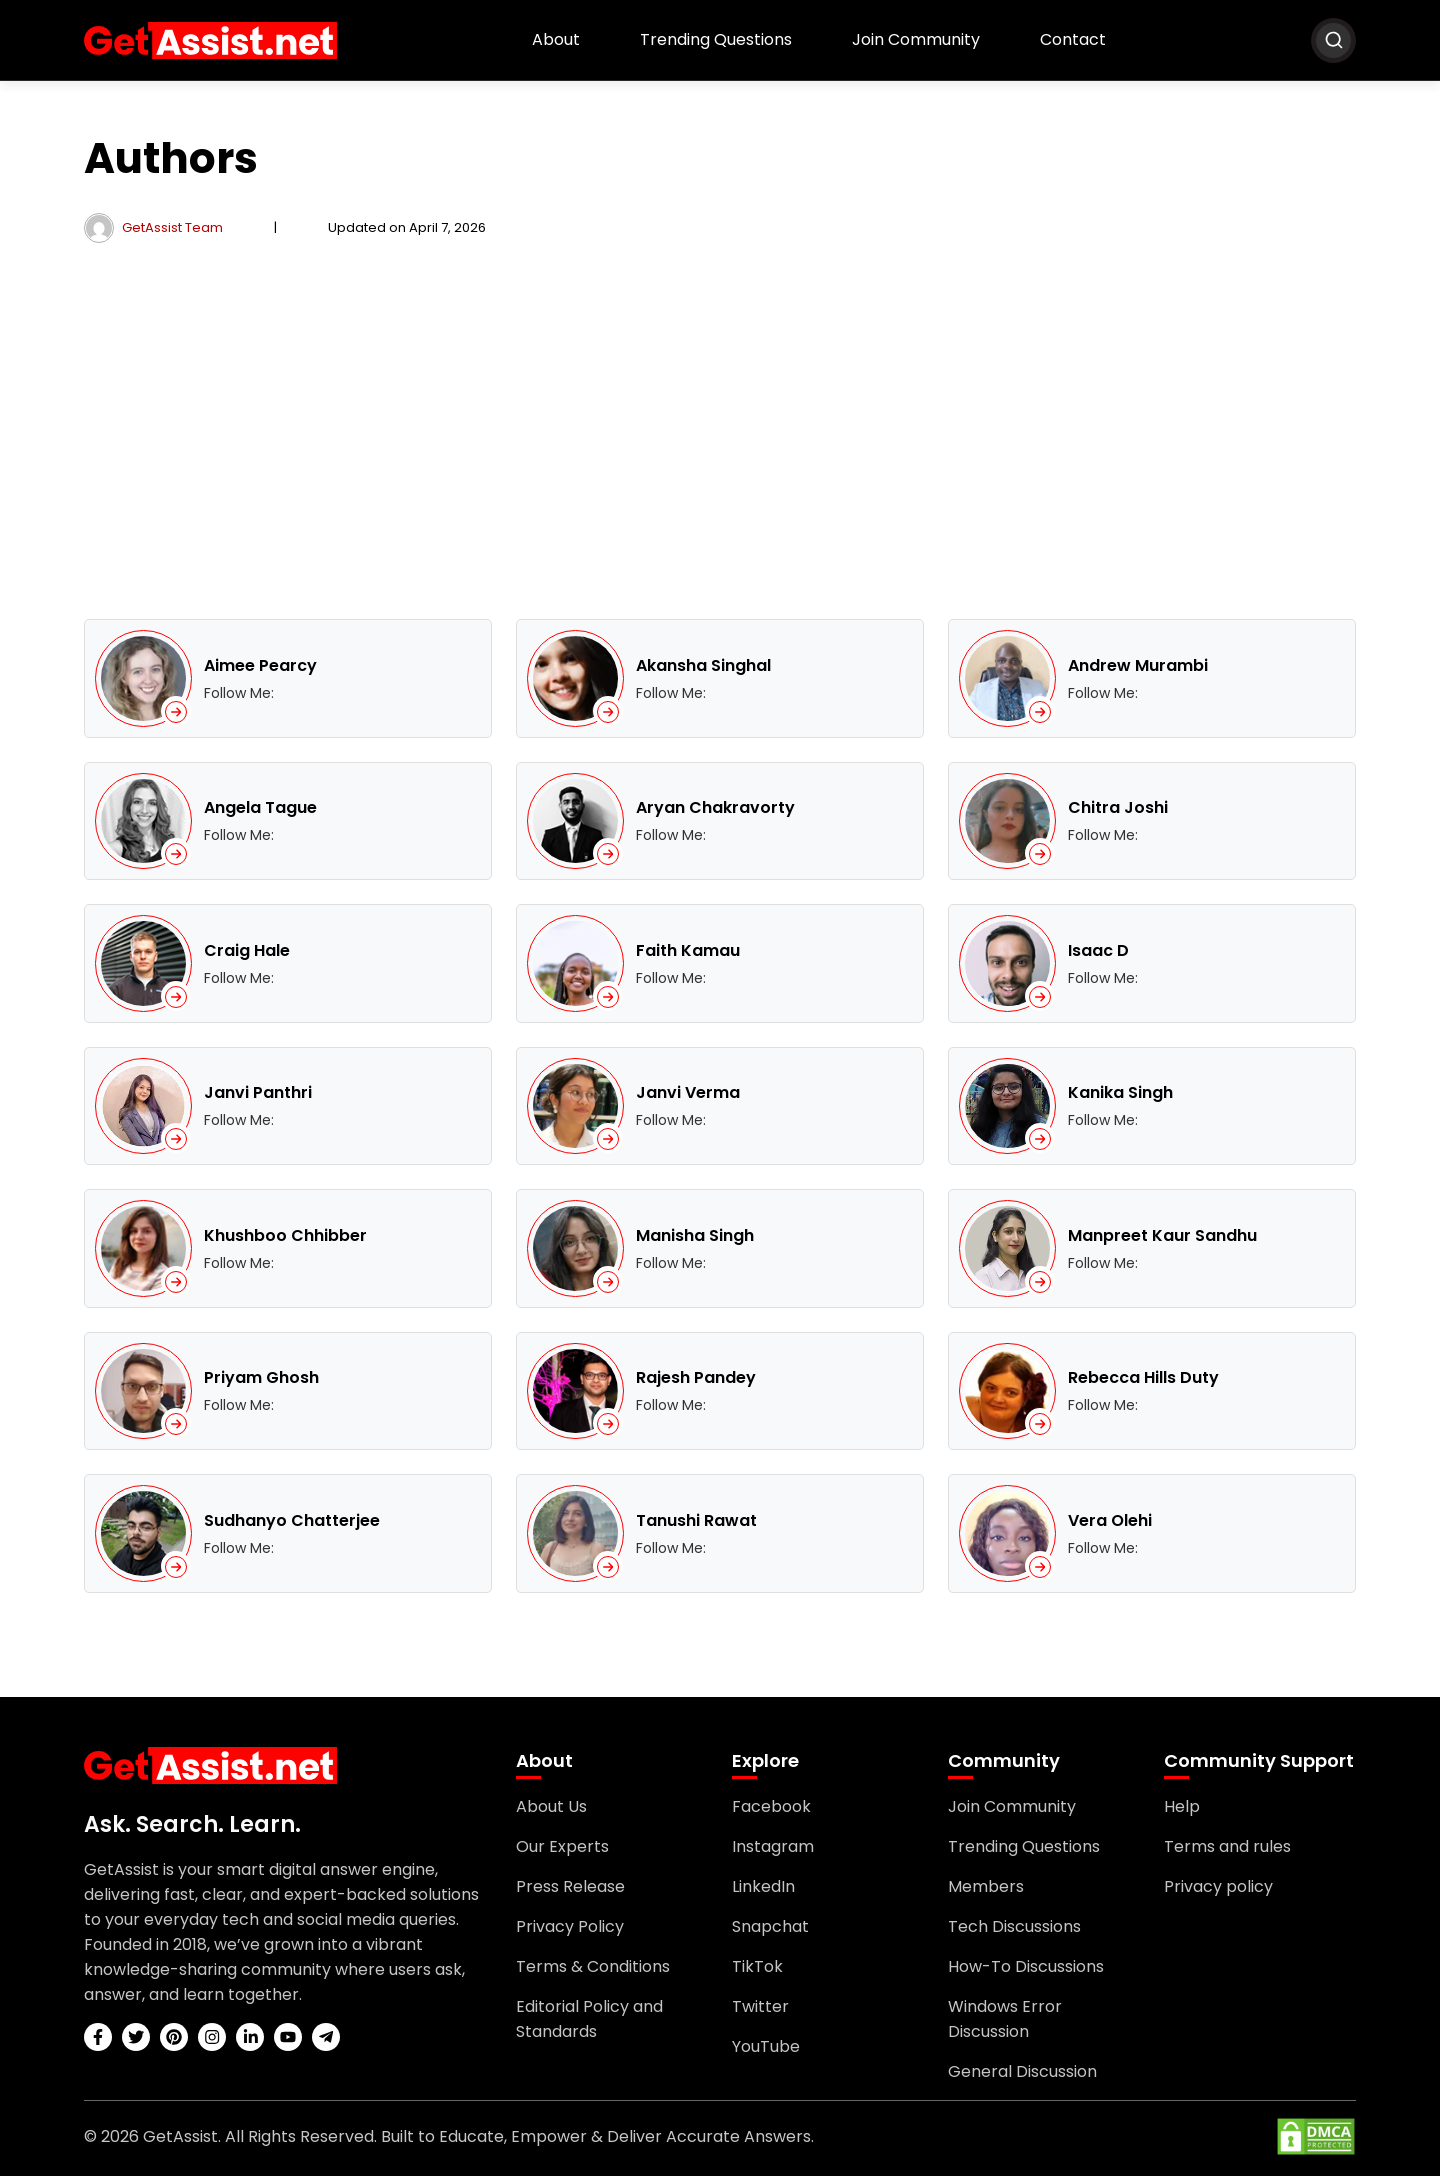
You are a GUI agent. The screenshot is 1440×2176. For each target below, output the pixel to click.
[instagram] (212, 2037)
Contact (1073, 39)
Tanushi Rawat (696, 1520)
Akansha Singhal (703, 665)
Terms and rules (1227, 1846)
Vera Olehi (1110, 1520)
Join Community (916, 39)
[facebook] (98, 2037)
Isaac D (1098, 950)
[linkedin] (250, 2037)
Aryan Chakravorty (715, 807)
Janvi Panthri (258, 1092)
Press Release (570, 1886)
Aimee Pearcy (260, 665)
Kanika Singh (1120, 1092)
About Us (551, 1806)
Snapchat (770, 1926)
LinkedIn (763, 1886)
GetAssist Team (172, 227)
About (556, 39)
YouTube (766, 2046)
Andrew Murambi (1138, 665)
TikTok (757, 1966)
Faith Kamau (688, 950)
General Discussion (1022, 2071)
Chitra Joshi (1118, 807)
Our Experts (562, 1846)
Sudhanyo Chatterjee (292, 1520)
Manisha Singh (695, 1235)
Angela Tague (260, 807)
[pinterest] (174, 2037)
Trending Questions (716, 39)
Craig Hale (247, 950)
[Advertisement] (720, 431)
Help (1182, 1806)
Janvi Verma (688, 1092)
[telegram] (326, 2037)
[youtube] (288, 2037)
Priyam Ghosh (261, 1377)
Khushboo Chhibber (285, 1235)
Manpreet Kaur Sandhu (1162, 1235)
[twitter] (136, 2037)
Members (986, 1886)
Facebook (771, 1806)
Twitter (760, 2006)
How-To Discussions (1026, 1966)
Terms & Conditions (593, 1966)
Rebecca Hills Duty (1143, 1377)
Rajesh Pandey (696, 1377)
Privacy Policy (570, 1926)
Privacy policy (1218, 1886)
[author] (99, 227)
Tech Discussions (1014, 1926)
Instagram (773, 1846)
